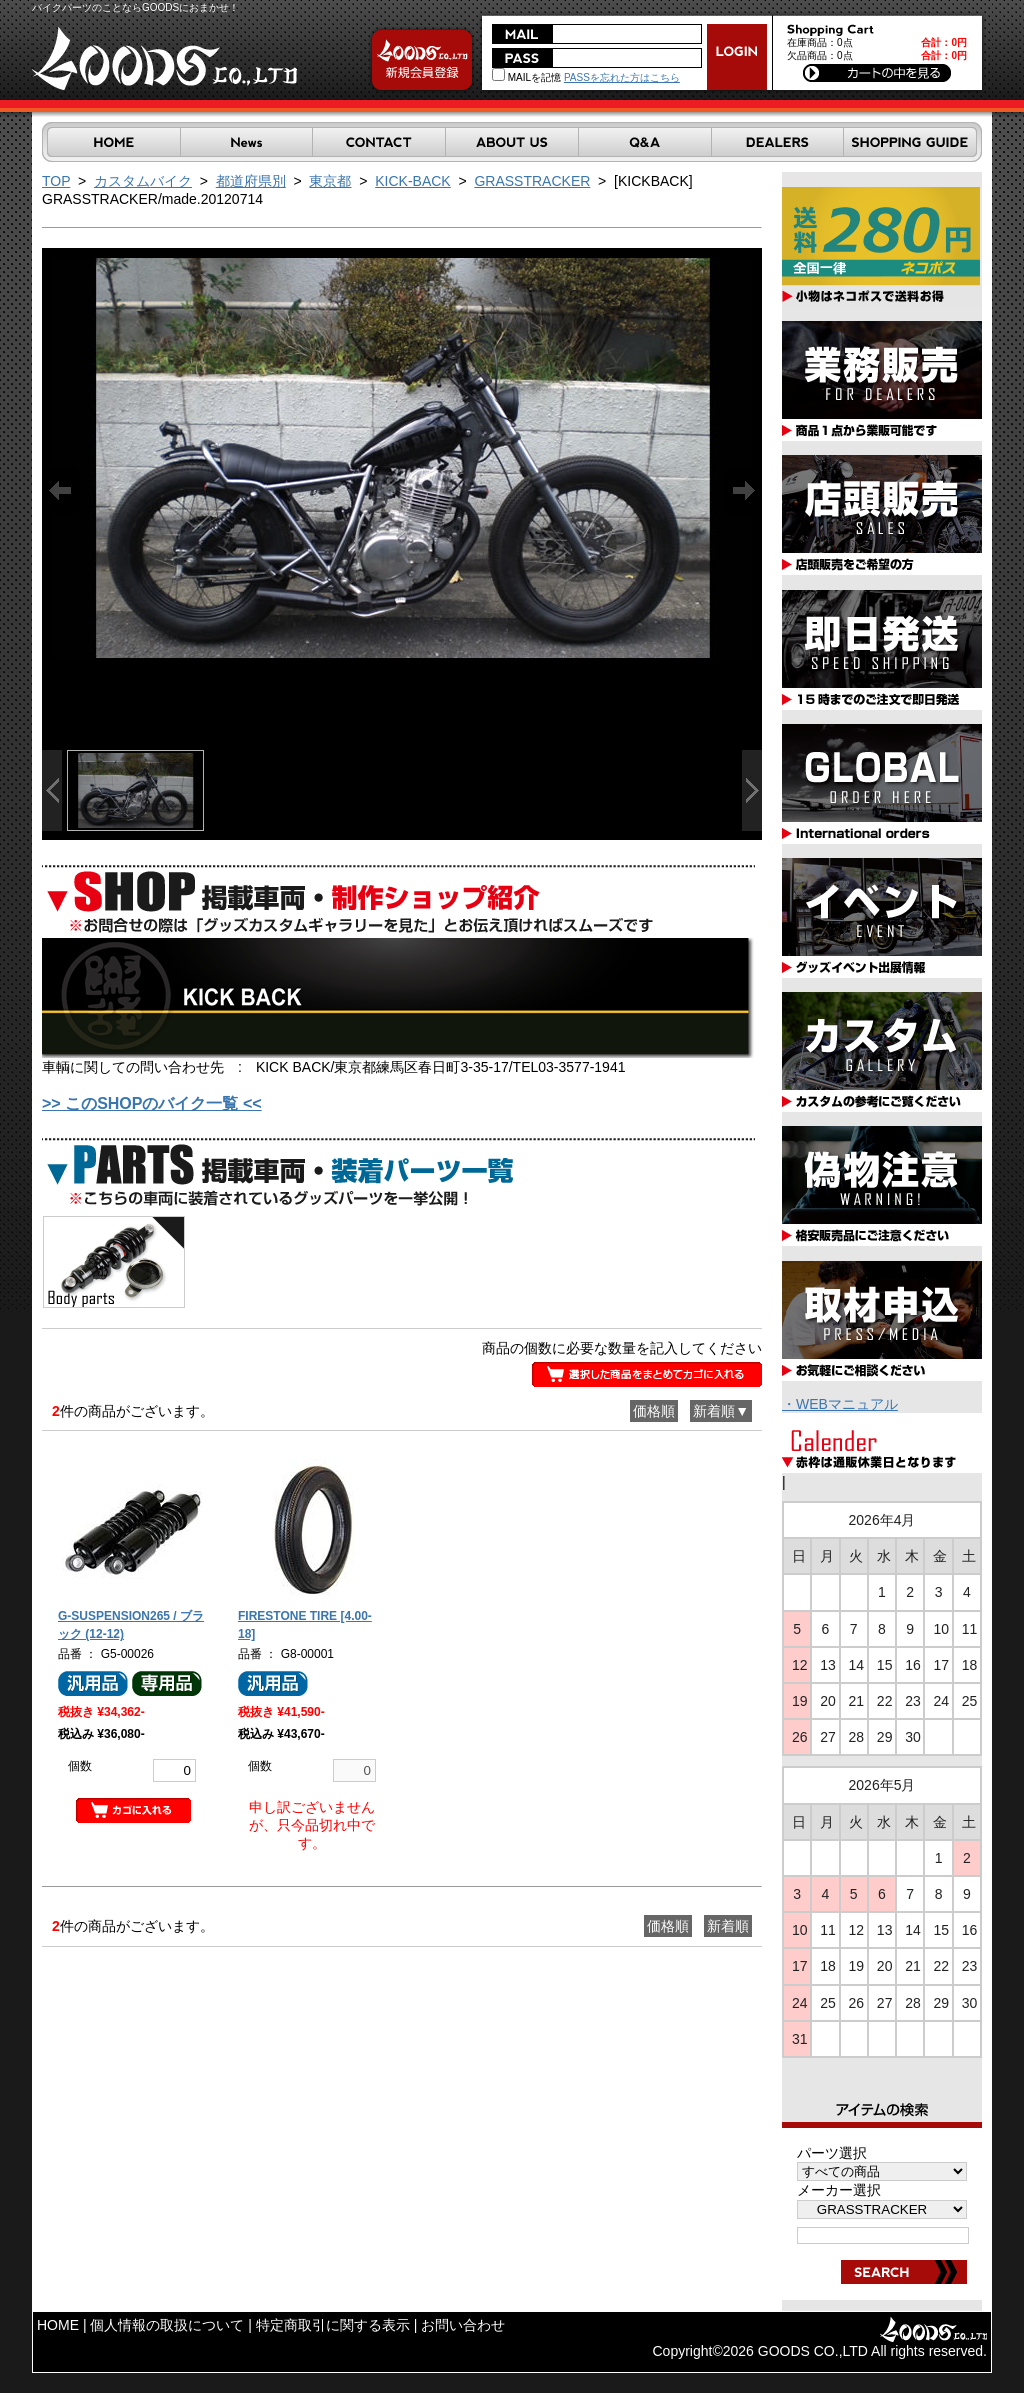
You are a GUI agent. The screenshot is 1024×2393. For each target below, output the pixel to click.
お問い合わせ (463, 2325)
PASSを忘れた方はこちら (622, 77)
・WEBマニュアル (840, 1404)
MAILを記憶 (526, 77)
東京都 (330, 181)
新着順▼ (721, 1411)
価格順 (654, 1411)
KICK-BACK (412, 181)
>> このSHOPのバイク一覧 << (152, 1103)
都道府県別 (251, 181)
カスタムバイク (143, 181)
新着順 (728, 1926)
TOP (56, 181)
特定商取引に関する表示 (333, 2325)
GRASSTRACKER (532, 181)
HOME (58, 2325)
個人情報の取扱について (167, 2325)
